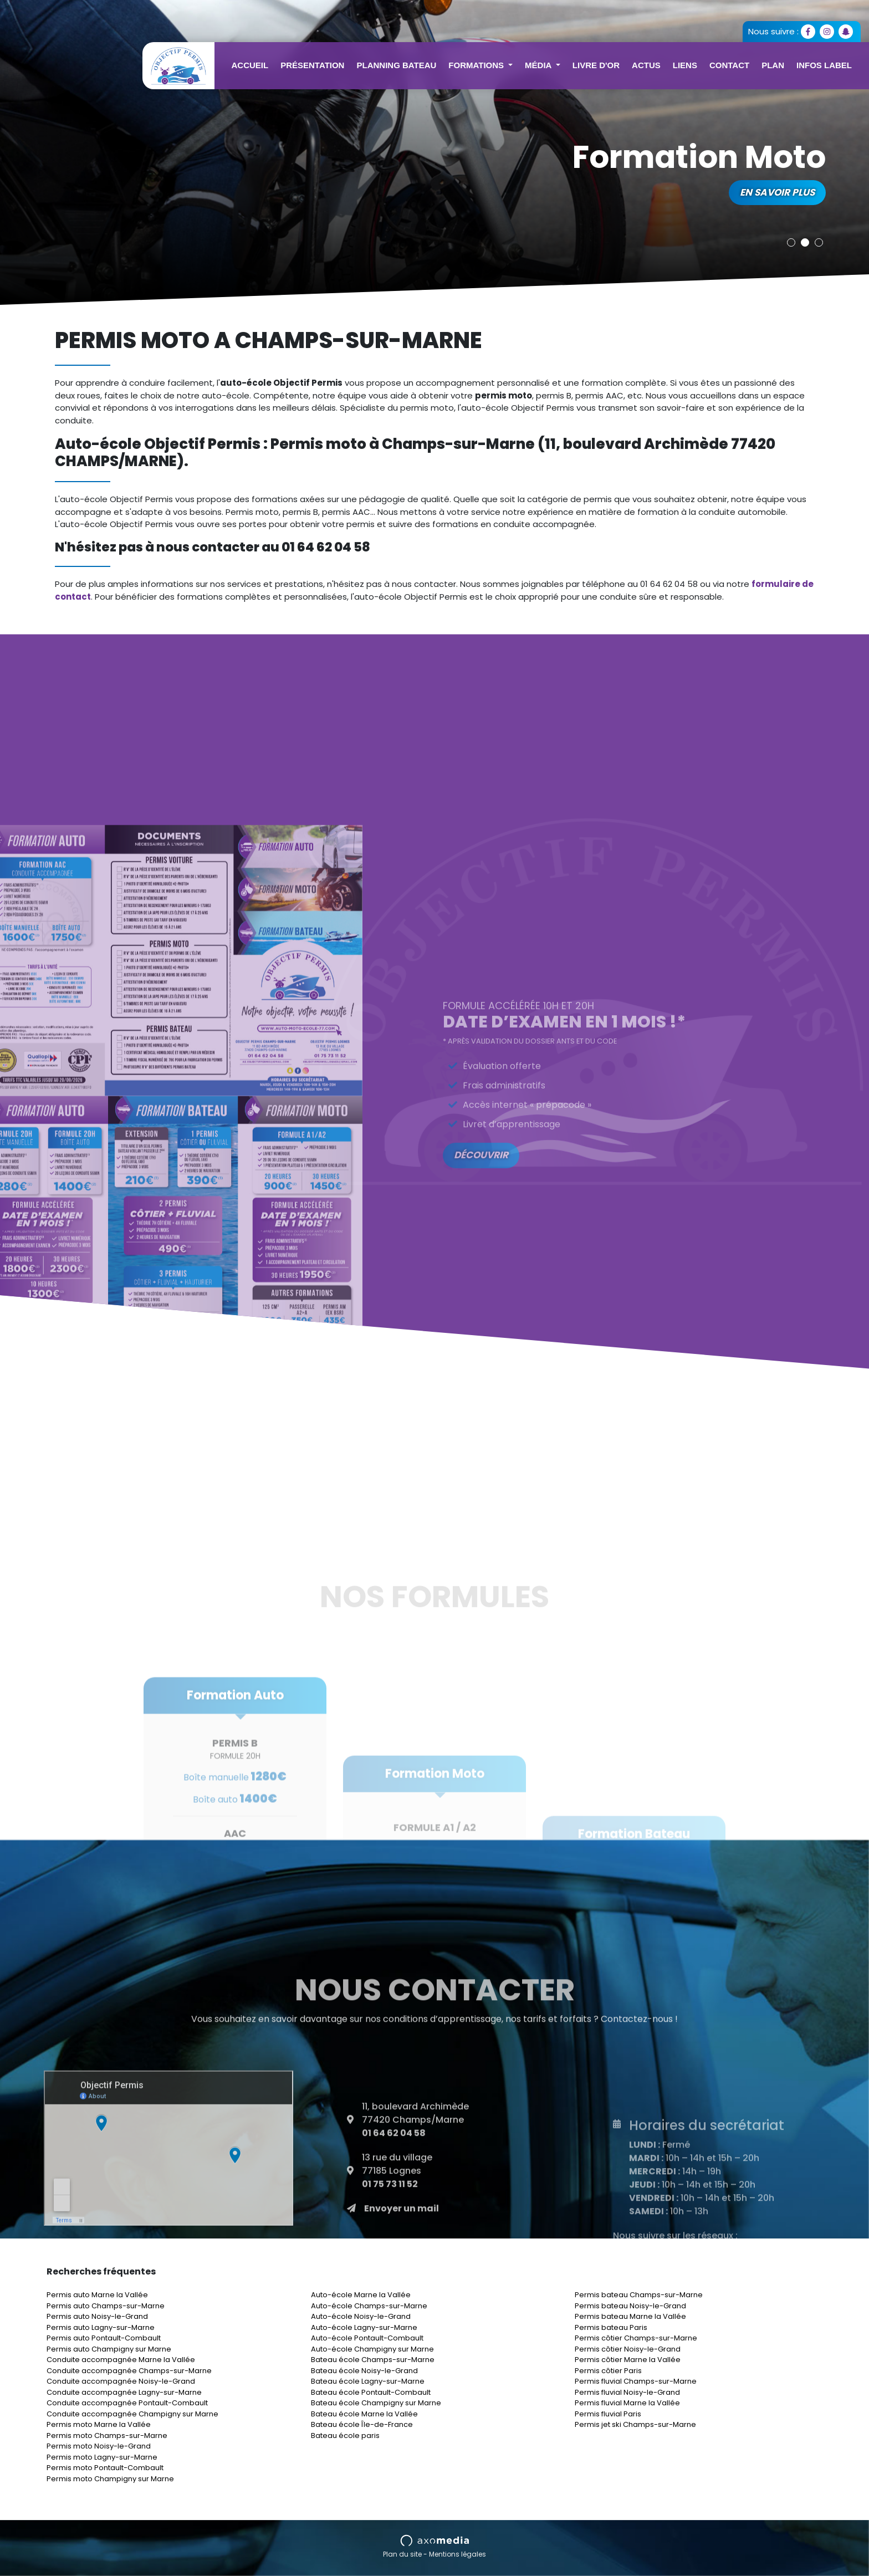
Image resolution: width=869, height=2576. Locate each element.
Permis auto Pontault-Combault (104, 2338)
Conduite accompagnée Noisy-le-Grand (121, 2381)
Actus (646, 65)
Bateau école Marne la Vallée (364, 2414)
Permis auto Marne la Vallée (97, 2294)
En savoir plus (777, 192)
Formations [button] (477, 65)
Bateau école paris (345, 2435)
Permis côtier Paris (608, 2370)
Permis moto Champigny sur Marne (110, 2478)
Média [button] (539, 65)
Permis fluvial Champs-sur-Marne (636, 2381)
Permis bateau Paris (611, 2327)
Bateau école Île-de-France (362, 2424)
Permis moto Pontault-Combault (105, 2467)
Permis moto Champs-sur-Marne (107, 2435)
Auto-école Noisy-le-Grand (361, 2316)
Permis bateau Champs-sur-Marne (639, 2294)
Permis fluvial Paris (608, 2414)
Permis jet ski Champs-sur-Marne (635, 2424)
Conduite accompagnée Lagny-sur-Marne (124, 2392)
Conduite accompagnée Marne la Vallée (121, 2359)
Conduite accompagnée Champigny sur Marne (132, 2414)
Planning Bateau (396, 65)
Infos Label (824, 65)
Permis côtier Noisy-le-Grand (628, 2349)
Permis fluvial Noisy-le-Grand (627, 2392)
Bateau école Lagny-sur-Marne (368, 2381)
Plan (772, 65)
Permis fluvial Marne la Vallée (627, 2403)
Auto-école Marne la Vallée (361, 2294)
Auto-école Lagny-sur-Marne (364, 2327)
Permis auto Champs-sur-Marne (106, 2306)
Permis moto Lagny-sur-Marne (102, 2457)
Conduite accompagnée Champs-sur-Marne (129, 2370)
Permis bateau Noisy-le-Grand (630, 2306)
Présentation (312, 65)
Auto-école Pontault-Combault (367, 2338)
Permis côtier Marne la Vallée (628, 2359)
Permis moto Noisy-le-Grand (99, 2446)
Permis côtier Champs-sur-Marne (636, 2338)
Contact (729, 65)
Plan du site (402, 2554)
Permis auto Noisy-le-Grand (97, 2316)
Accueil (250, 65)
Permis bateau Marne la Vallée (630, 2316)
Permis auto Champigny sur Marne (109, 2349)
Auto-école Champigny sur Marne (372, 2349)
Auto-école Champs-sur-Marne (369, 2306)
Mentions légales (457, 2554)
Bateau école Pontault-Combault (371, 2392)
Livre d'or (596, 65)
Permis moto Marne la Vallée (99, 2424)
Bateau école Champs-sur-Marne (372, 2359)
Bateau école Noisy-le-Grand (364, 2370)
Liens (685, 65)
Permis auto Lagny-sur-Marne (101, 2327)
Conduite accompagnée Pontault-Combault (127, 2403)
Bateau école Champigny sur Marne (376, 2403)
